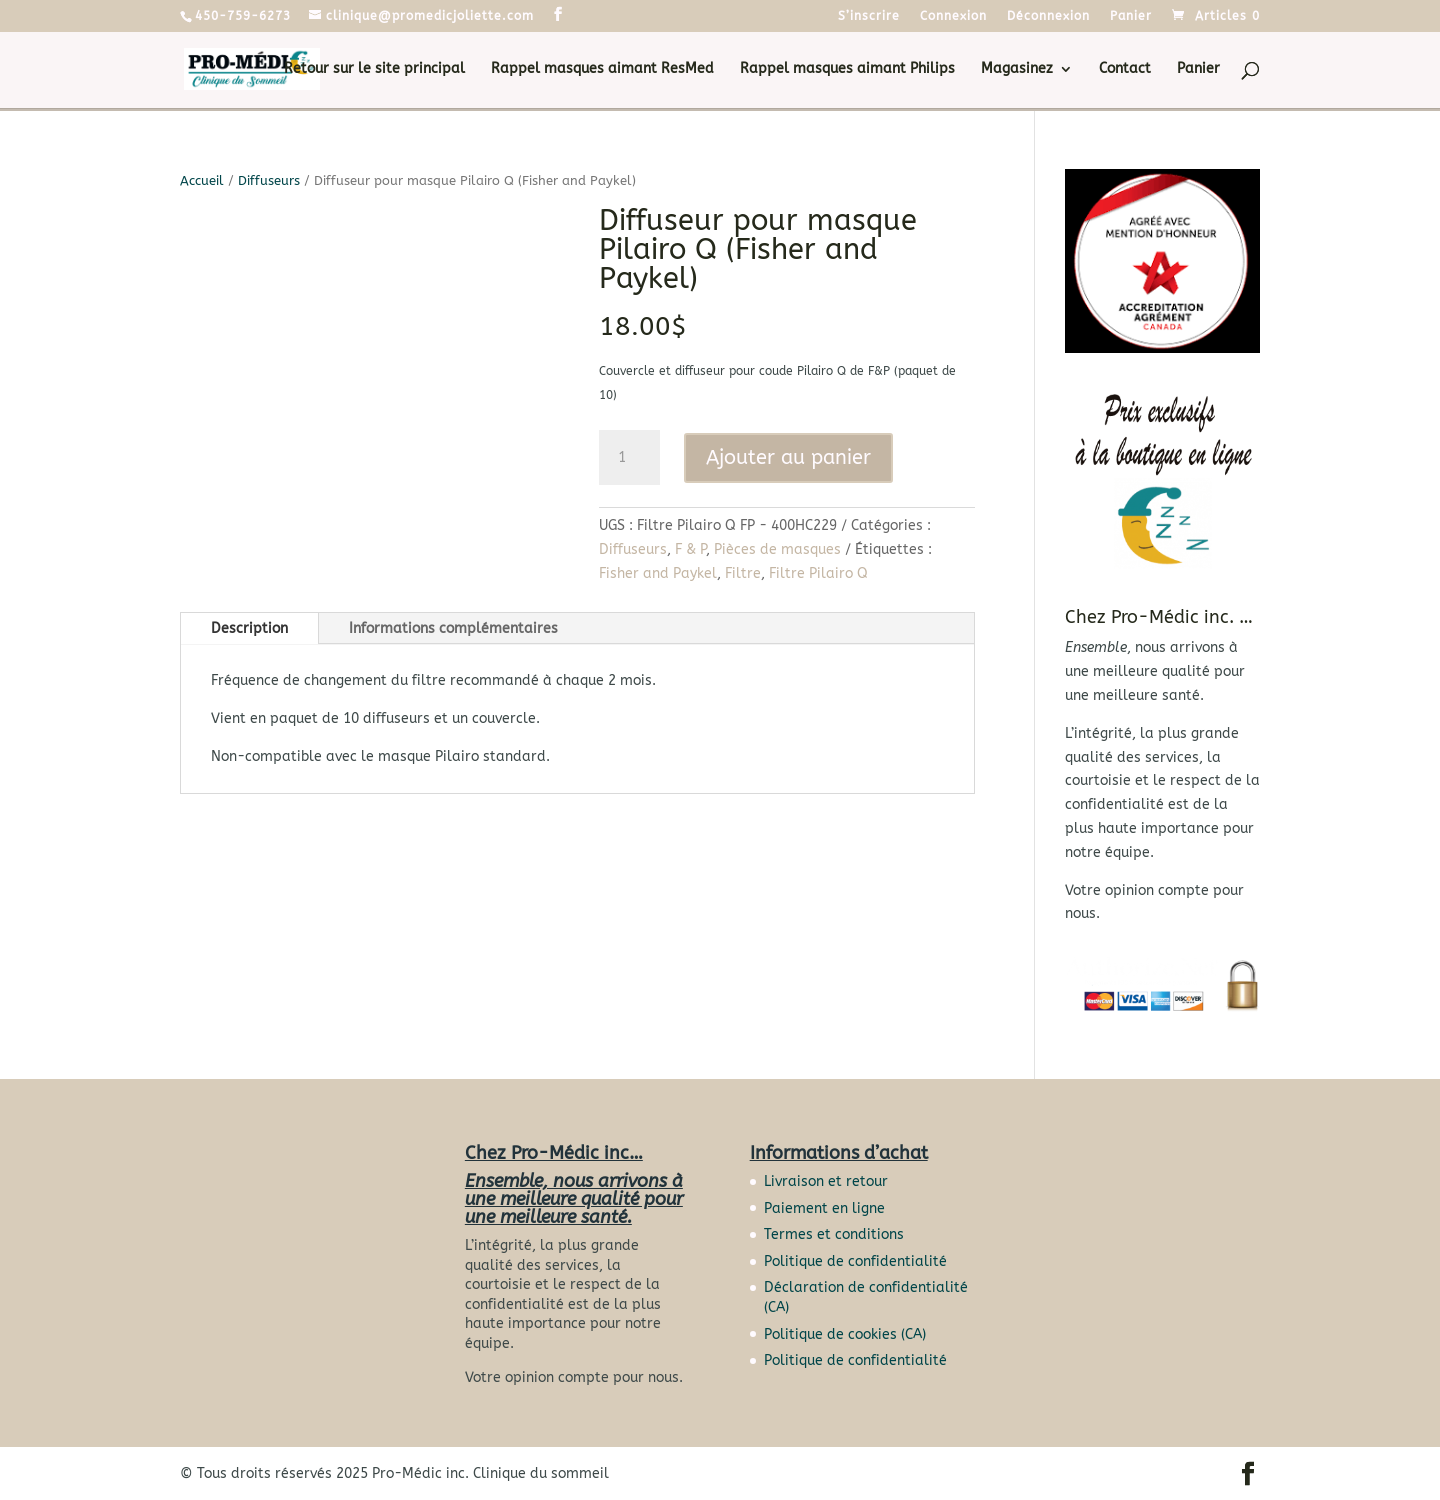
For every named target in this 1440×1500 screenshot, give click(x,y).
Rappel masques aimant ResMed (602, 69)
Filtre (743, 573)
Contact (1125, 69)
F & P (690, 549)
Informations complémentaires (453, 628)
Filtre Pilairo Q (818, 573)
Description (249, 628)
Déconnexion (1048, 16)
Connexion (953, 16)
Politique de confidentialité (855, 1261)
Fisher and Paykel (658, 573)
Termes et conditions (834, 1234)
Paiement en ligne (824, 1208)
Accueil (202, 180)
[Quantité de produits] (629, 458)
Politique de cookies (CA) (845, 1334)
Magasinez (1017, 69)
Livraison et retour (826, 1181)
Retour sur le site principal (374, 69)
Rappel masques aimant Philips (847, 69)
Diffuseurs (269, 180)
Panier (1131, 16)
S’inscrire (869, 16)
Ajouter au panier (788, 457)
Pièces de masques (777, 549)
